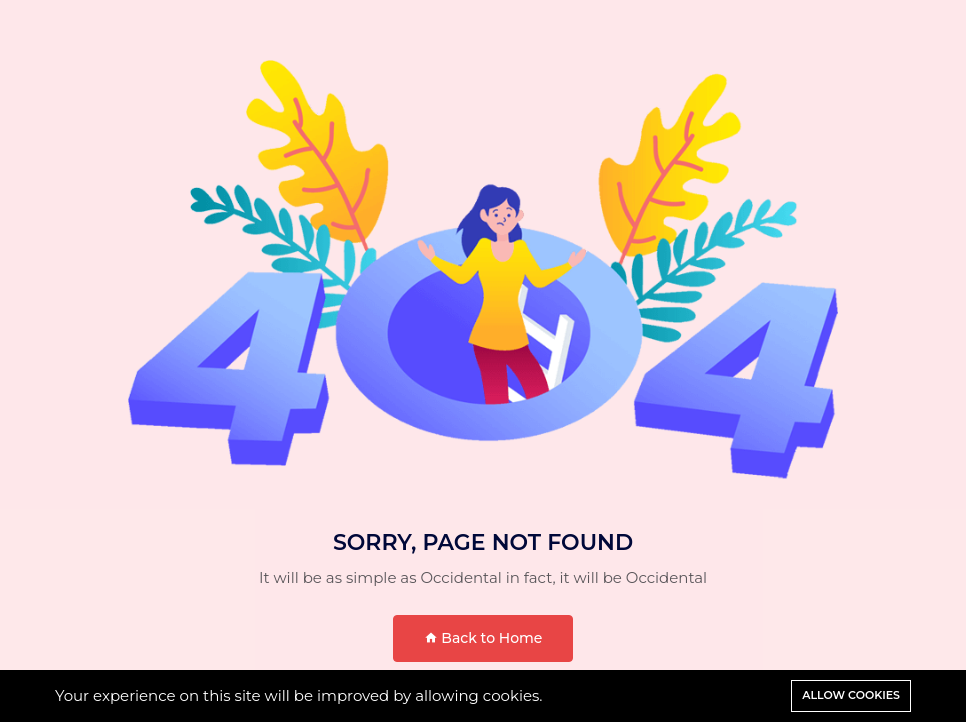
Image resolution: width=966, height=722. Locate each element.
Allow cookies (851, 695)
